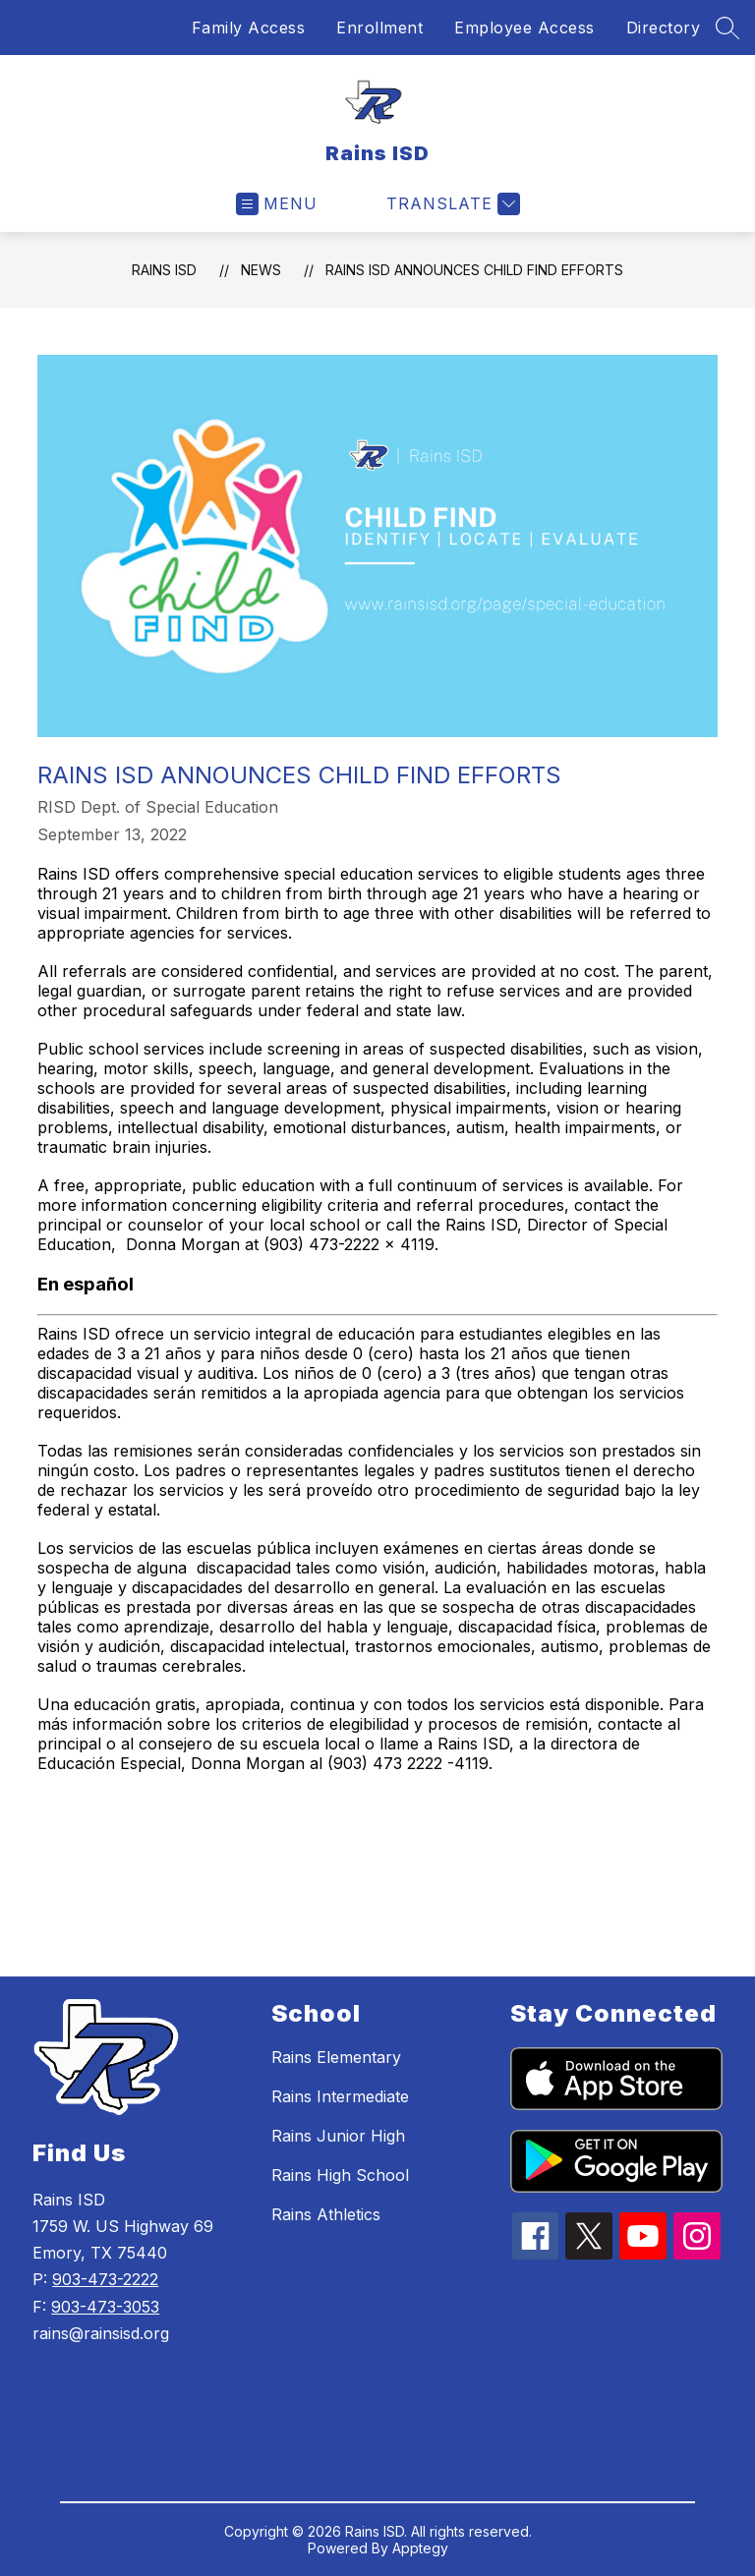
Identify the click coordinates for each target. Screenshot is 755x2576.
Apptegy (420, 2548)
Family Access (249, 27)
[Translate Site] (450, 204)
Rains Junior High (338, 2136)
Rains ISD (164, 269)
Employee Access (524, 27)
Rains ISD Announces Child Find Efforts (474, 269)
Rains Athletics (325, 2214)
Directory (663, 27)
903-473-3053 (105, 2307)
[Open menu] (277, 204)
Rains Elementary (336, 2057)
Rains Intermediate (340, 2096)
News (261, 269)
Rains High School (340, 2175)
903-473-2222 (105, 2279)
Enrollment (379, 27)
